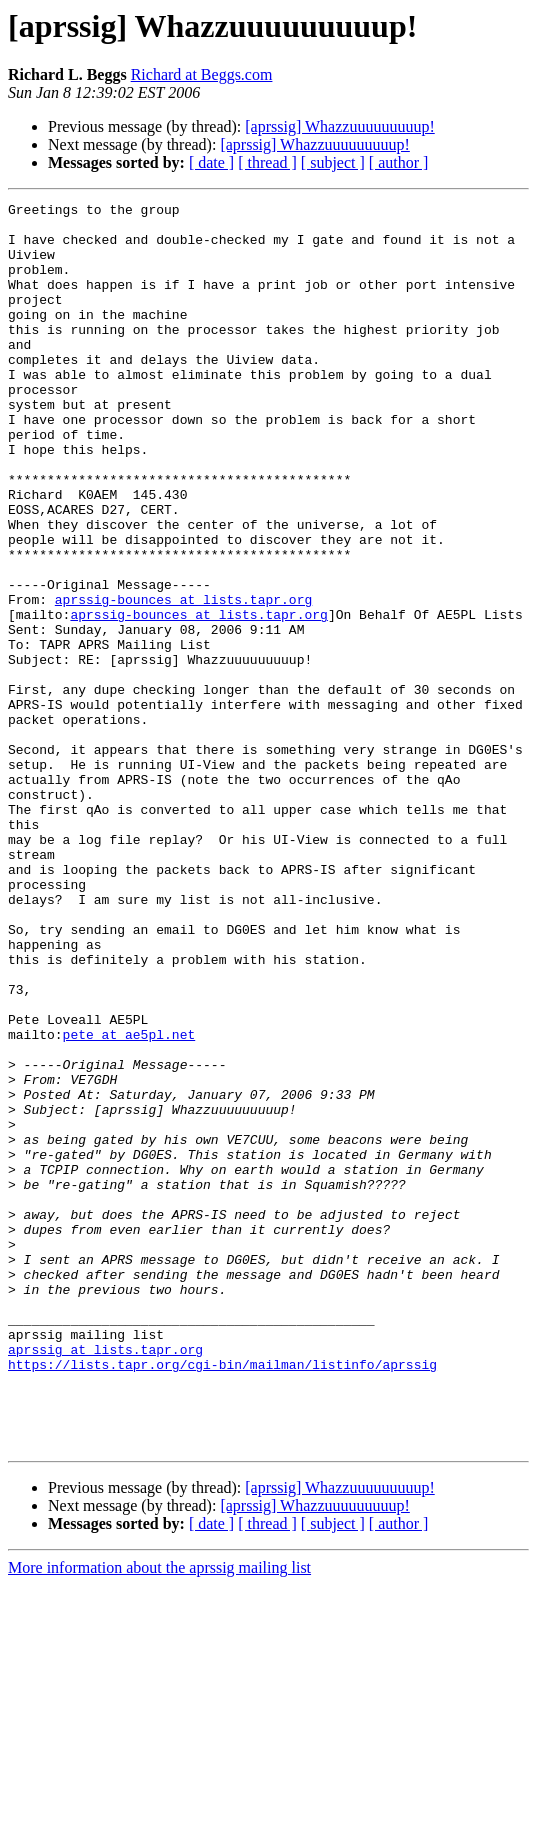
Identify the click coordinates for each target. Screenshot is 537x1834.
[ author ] (399, 162)
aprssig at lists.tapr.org (105, 1580)
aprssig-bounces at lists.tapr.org (183, 680)
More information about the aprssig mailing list (159, 1816)
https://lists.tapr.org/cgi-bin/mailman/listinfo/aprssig (222, 1598)
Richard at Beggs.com (202, 74)
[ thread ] (267, 162)
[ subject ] (333, 162)
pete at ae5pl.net (129, 1202)
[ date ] (211, 162)
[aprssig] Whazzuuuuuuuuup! (339, 126)
